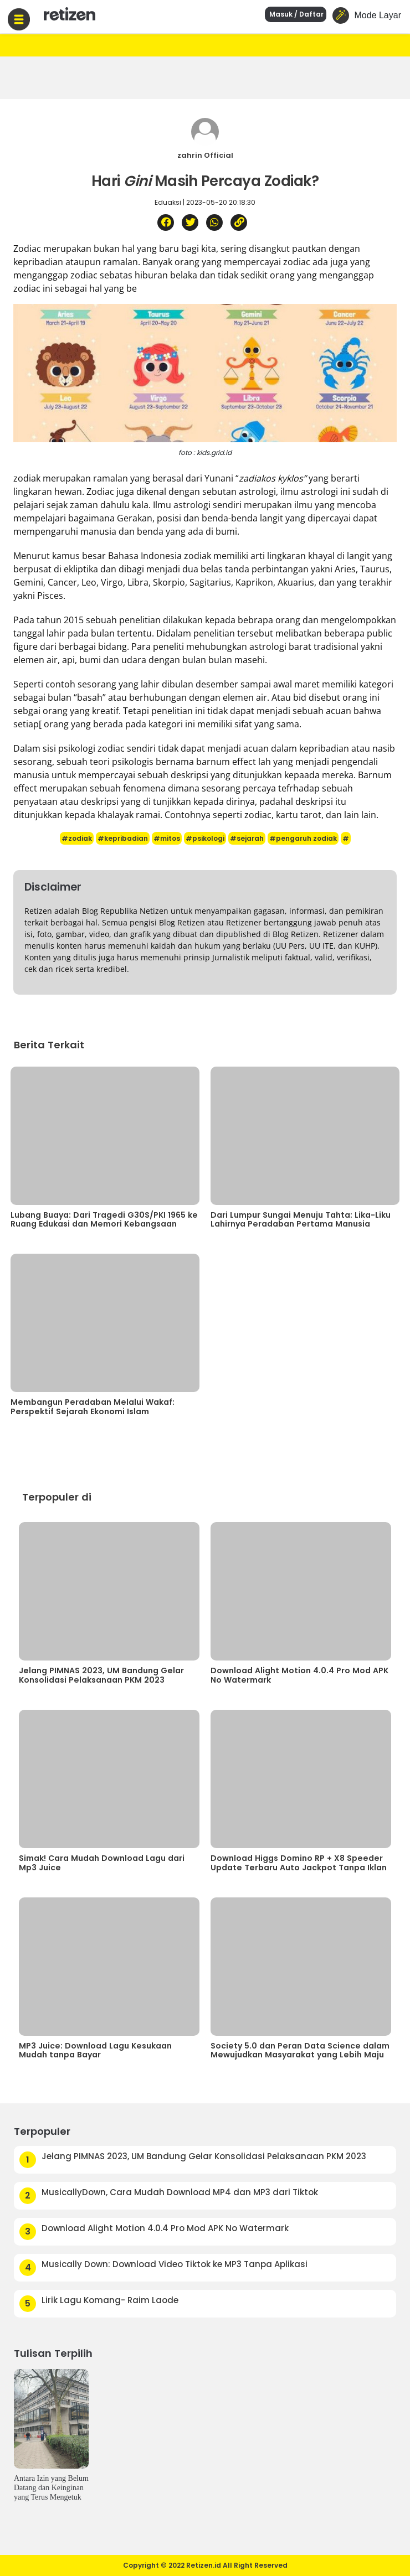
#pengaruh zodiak (303, 838)
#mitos (166, 838)
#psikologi (205, 838)
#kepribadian (123, 838)
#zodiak (77, 838)
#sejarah (247, 838)
